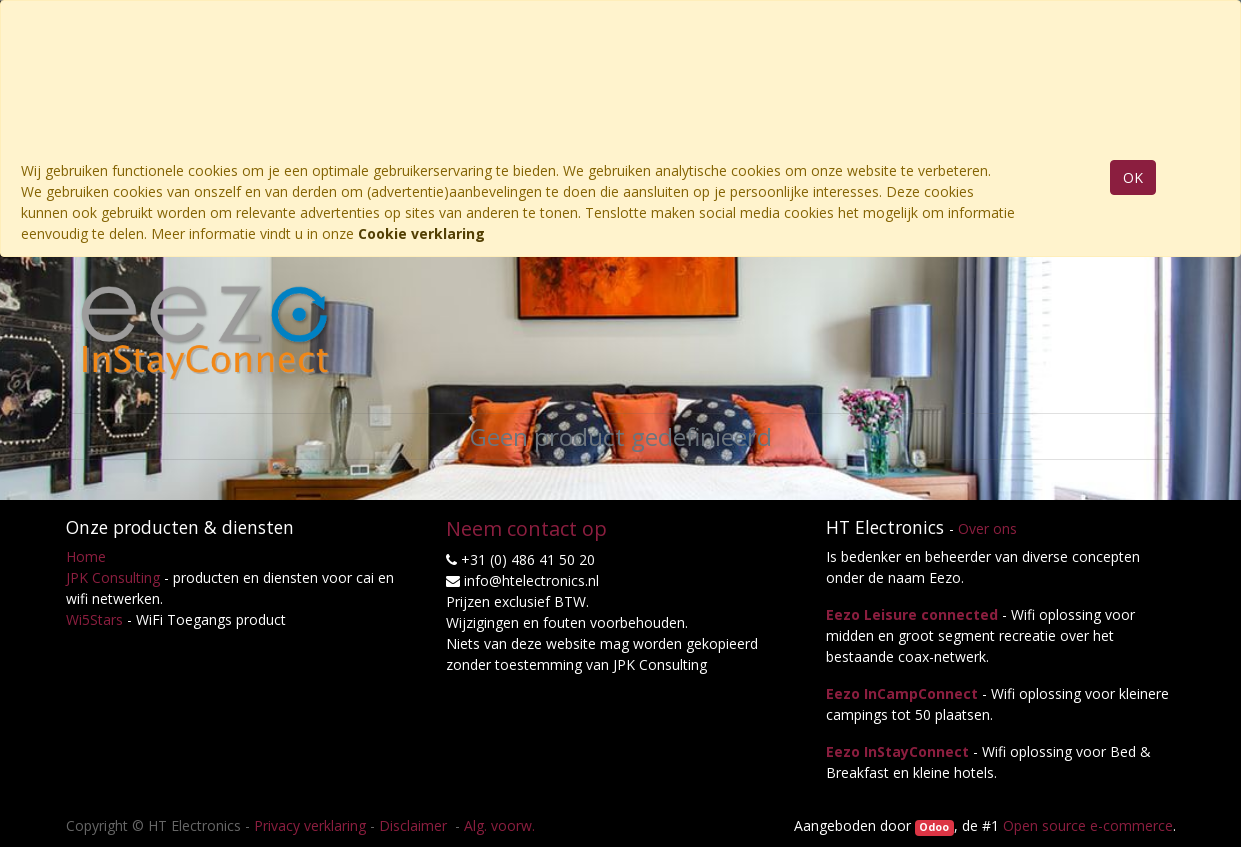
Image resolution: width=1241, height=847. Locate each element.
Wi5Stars (94, 619)
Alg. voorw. (499, 825)
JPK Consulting (113, 577)
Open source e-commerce (1088, 825)
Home (86, 556)
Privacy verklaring (310, 825)
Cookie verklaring (421, 233)
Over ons (987, 528)
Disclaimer (415, 825)
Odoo (934, 827)
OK (1133, 177)
